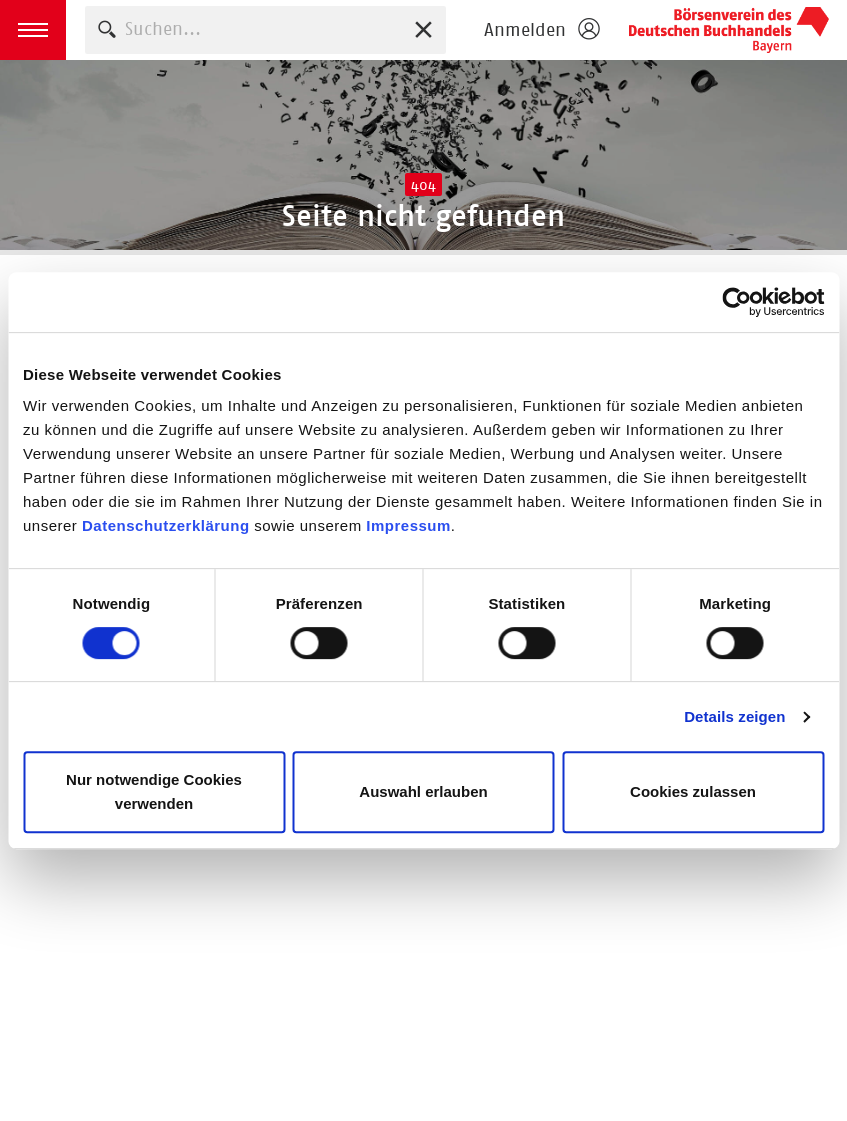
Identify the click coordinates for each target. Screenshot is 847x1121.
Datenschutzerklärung (166, 525)
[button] (33, 30)
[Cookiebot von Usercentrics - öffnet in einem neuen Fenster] (736, 302)
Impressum (408, 525)
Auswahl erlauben (423, 791)
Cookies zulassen (693, 791)
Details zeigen (734, 716)
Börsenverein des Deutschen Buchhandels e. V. (729, 30)
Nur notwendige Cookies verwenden (154, 791)
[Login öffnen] (541, 30)
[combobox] (265, 29)
